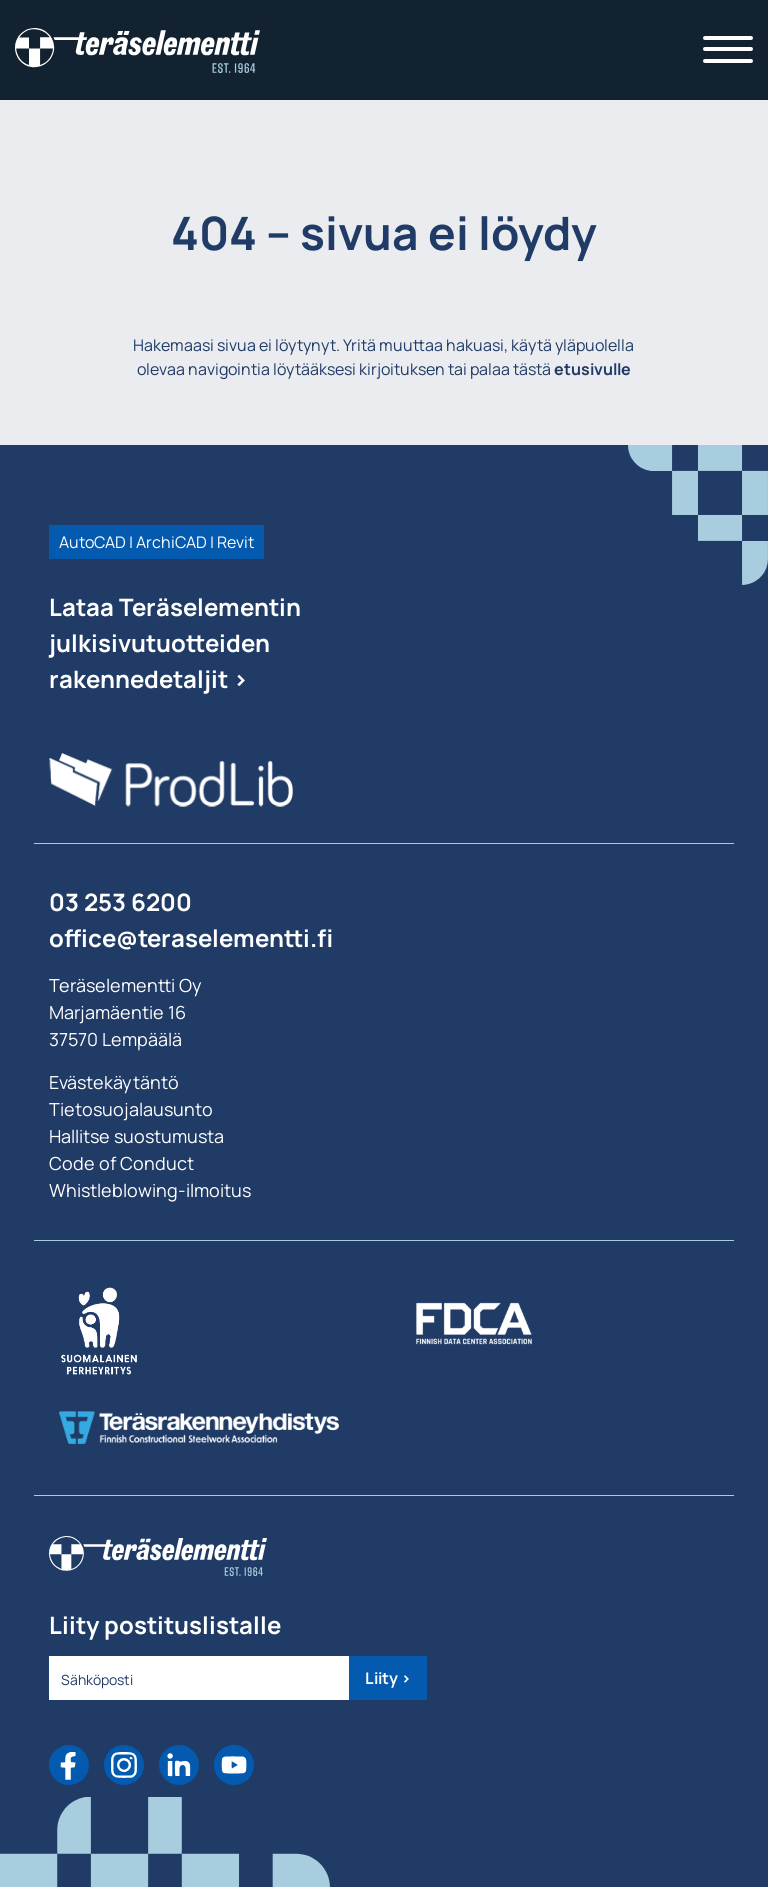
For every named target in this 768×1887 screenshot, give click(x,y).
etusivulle (592, 369)
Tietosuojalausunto (131, 1109)
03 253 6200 (120, 901)
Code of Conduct (121, 1163)
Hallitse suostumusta (136, 1136)
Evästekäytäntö (114, 1082)
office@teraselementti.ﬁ (191, 937)
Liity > (388, 1678)
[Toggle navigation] (728, 50)
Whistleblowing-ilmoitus (150, 1190)
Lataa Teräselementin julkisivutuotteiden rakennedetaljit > (175, 642)
